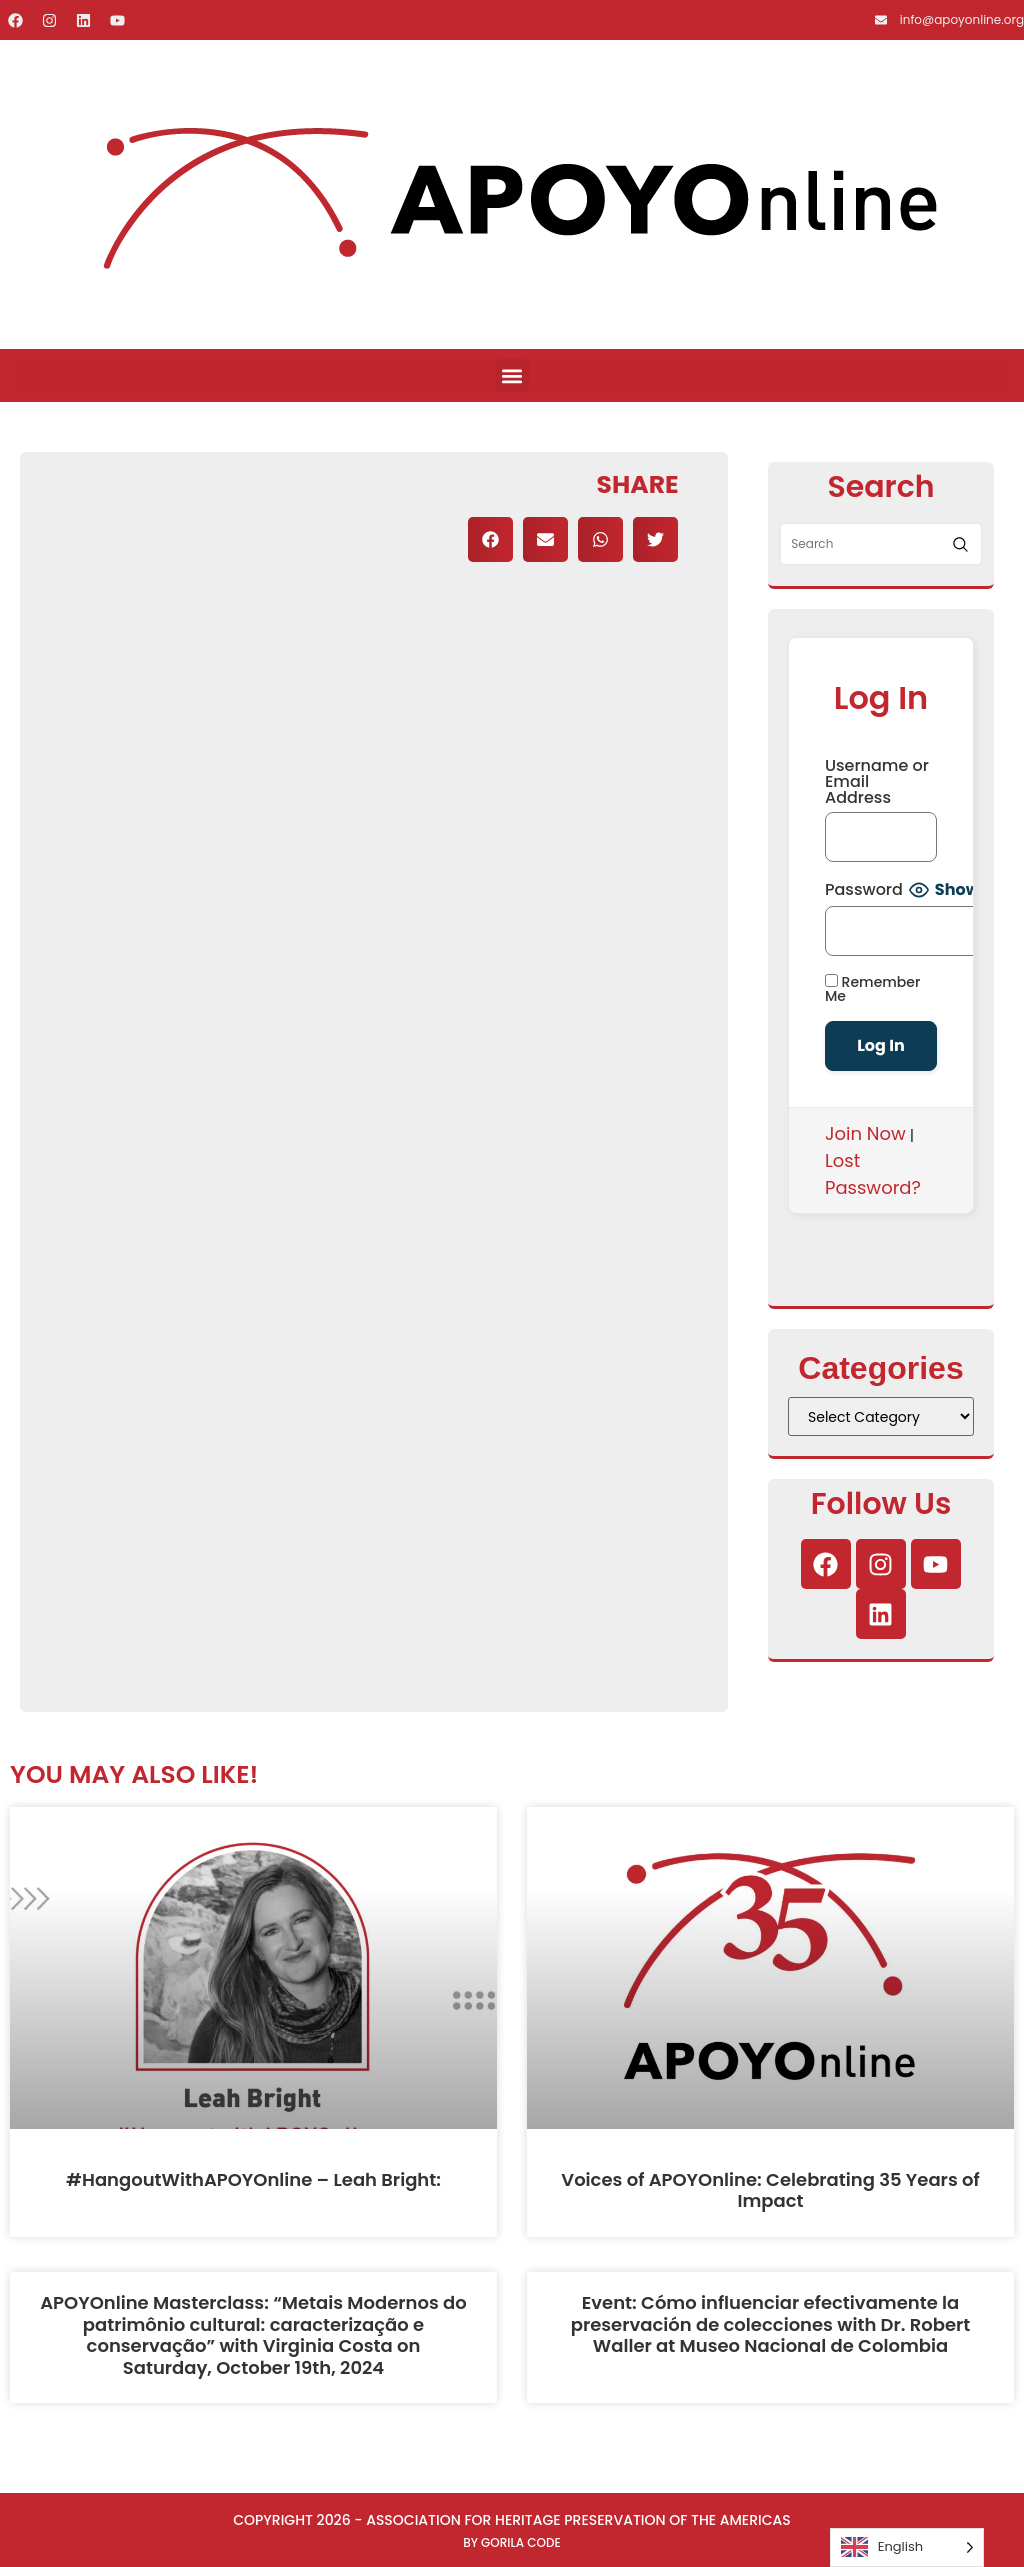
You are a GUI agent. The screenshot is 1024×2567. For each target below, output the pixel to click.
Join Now (865, 1133)
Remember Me (872, 988)
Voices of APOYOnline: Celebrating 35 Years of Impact (770, 2190)
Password (864, 890)
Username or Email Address (877, 782)
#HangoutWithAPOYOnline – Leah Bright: (253, 2179)
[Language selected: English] (907, 2547)
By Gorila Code (512, 2542)
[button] (512, 375)
